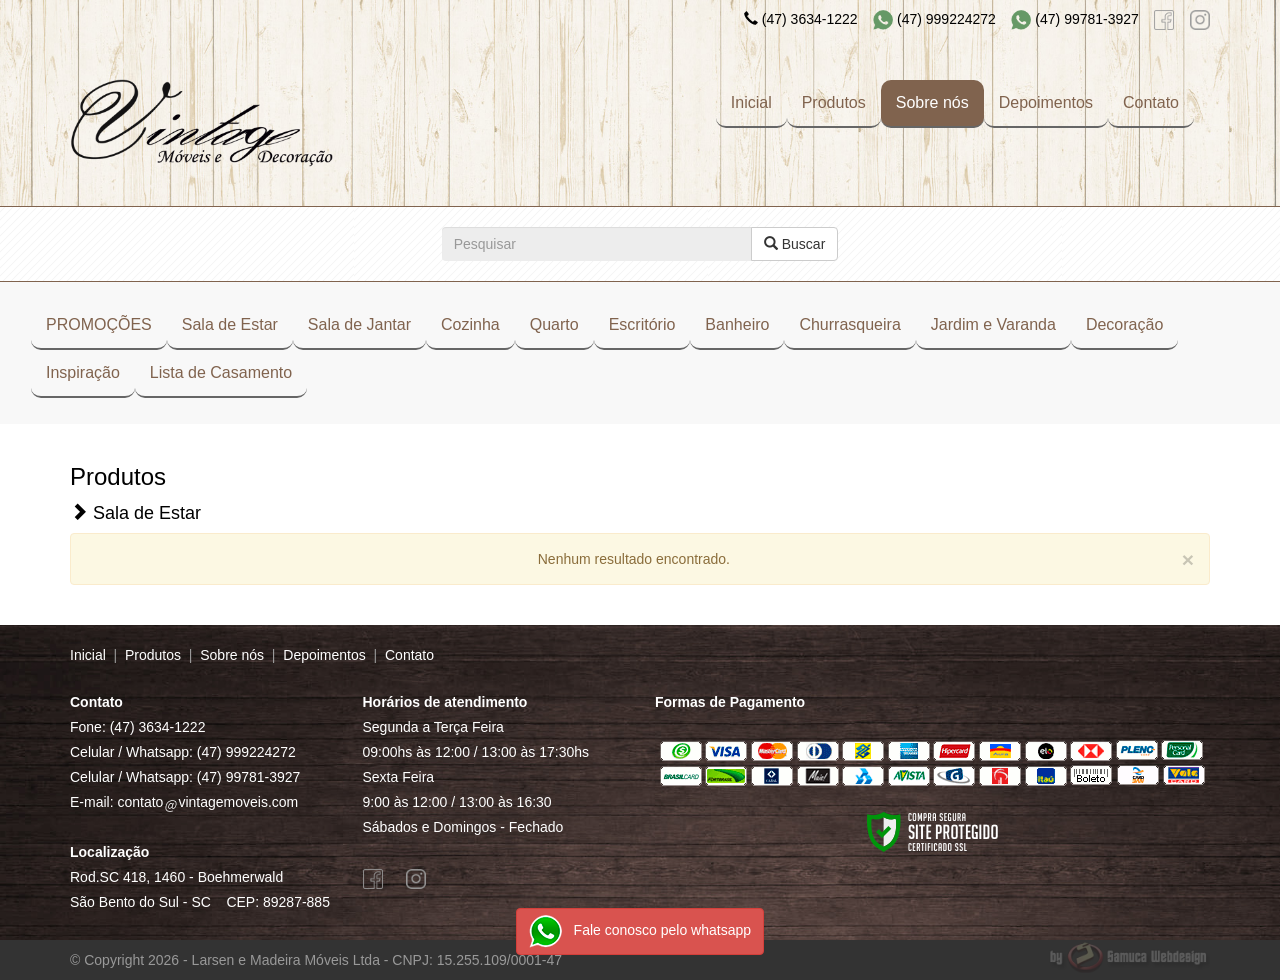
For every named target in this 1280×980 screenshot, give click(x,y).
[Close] (1188, 559)
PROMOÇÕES (99, 324)
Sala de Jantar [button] (359, 324)
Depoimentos (1046, 102)
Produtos (834, 102)
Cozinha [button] (470, 324)
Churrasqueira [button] (849, 324)
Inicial (751, 102)
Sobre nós (932, 102)
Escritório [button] (642, 324)
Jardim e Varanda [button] (993, 324)
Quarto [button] (554, 324)
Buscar (794, 244)
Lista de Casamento (221, 372)
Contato (1151, 102)
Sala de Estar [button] (230, 324)
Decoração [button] (1124, 324)
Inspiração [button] (83, 372)
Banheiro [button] (737, 324)
